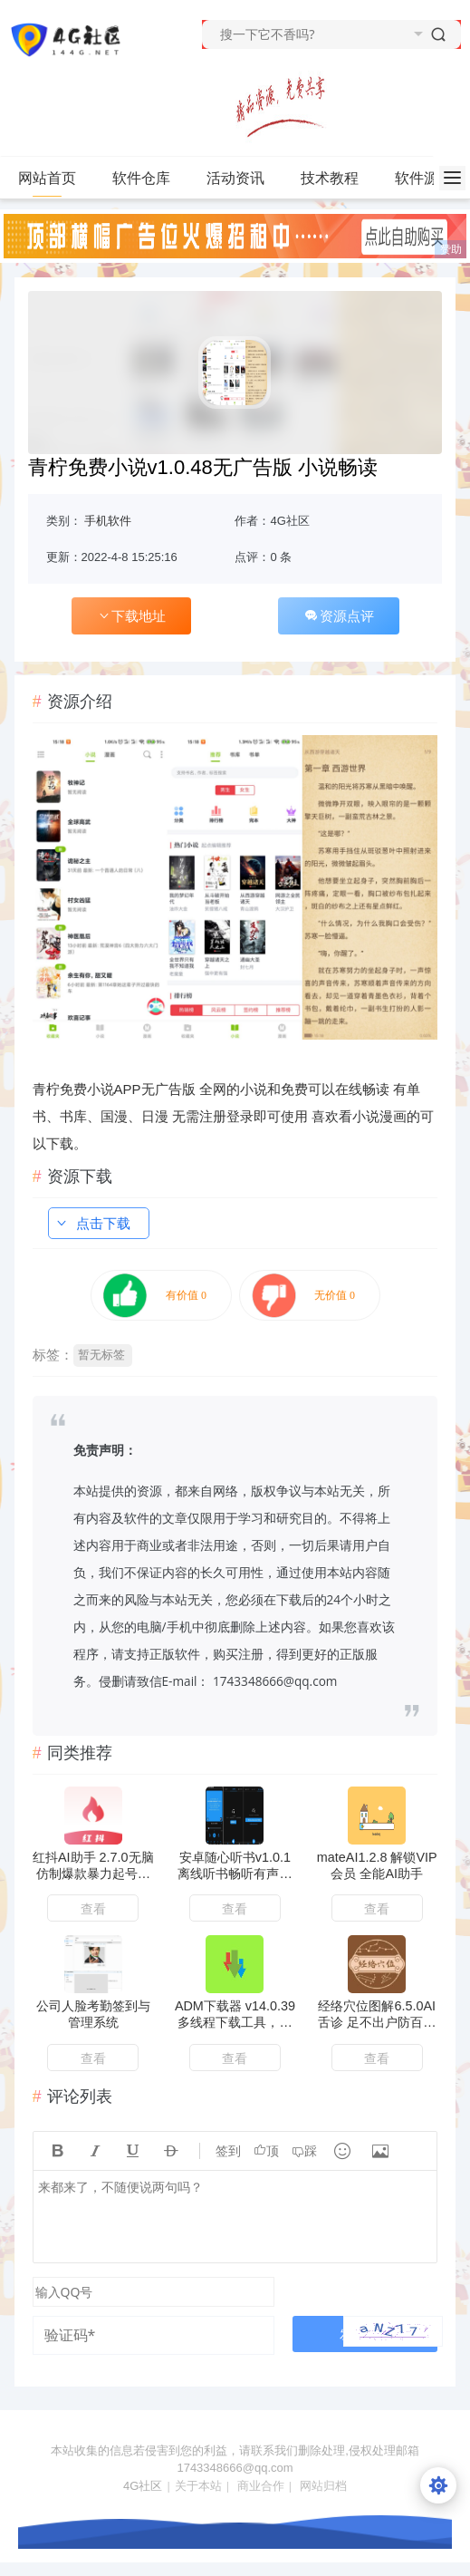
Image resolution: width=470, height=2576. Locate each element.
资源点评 (338, 616)
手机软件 (107, 521)
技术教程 (337, 178)
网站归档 (323, 2486)
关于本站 (198, 2486)
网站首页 (47, 178)
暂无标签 (101, 1354)
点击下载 (92, 1223)
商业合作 (260, 2486)
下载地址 (131, 616)
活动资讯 (243, 178)
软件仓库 (149, 178)
